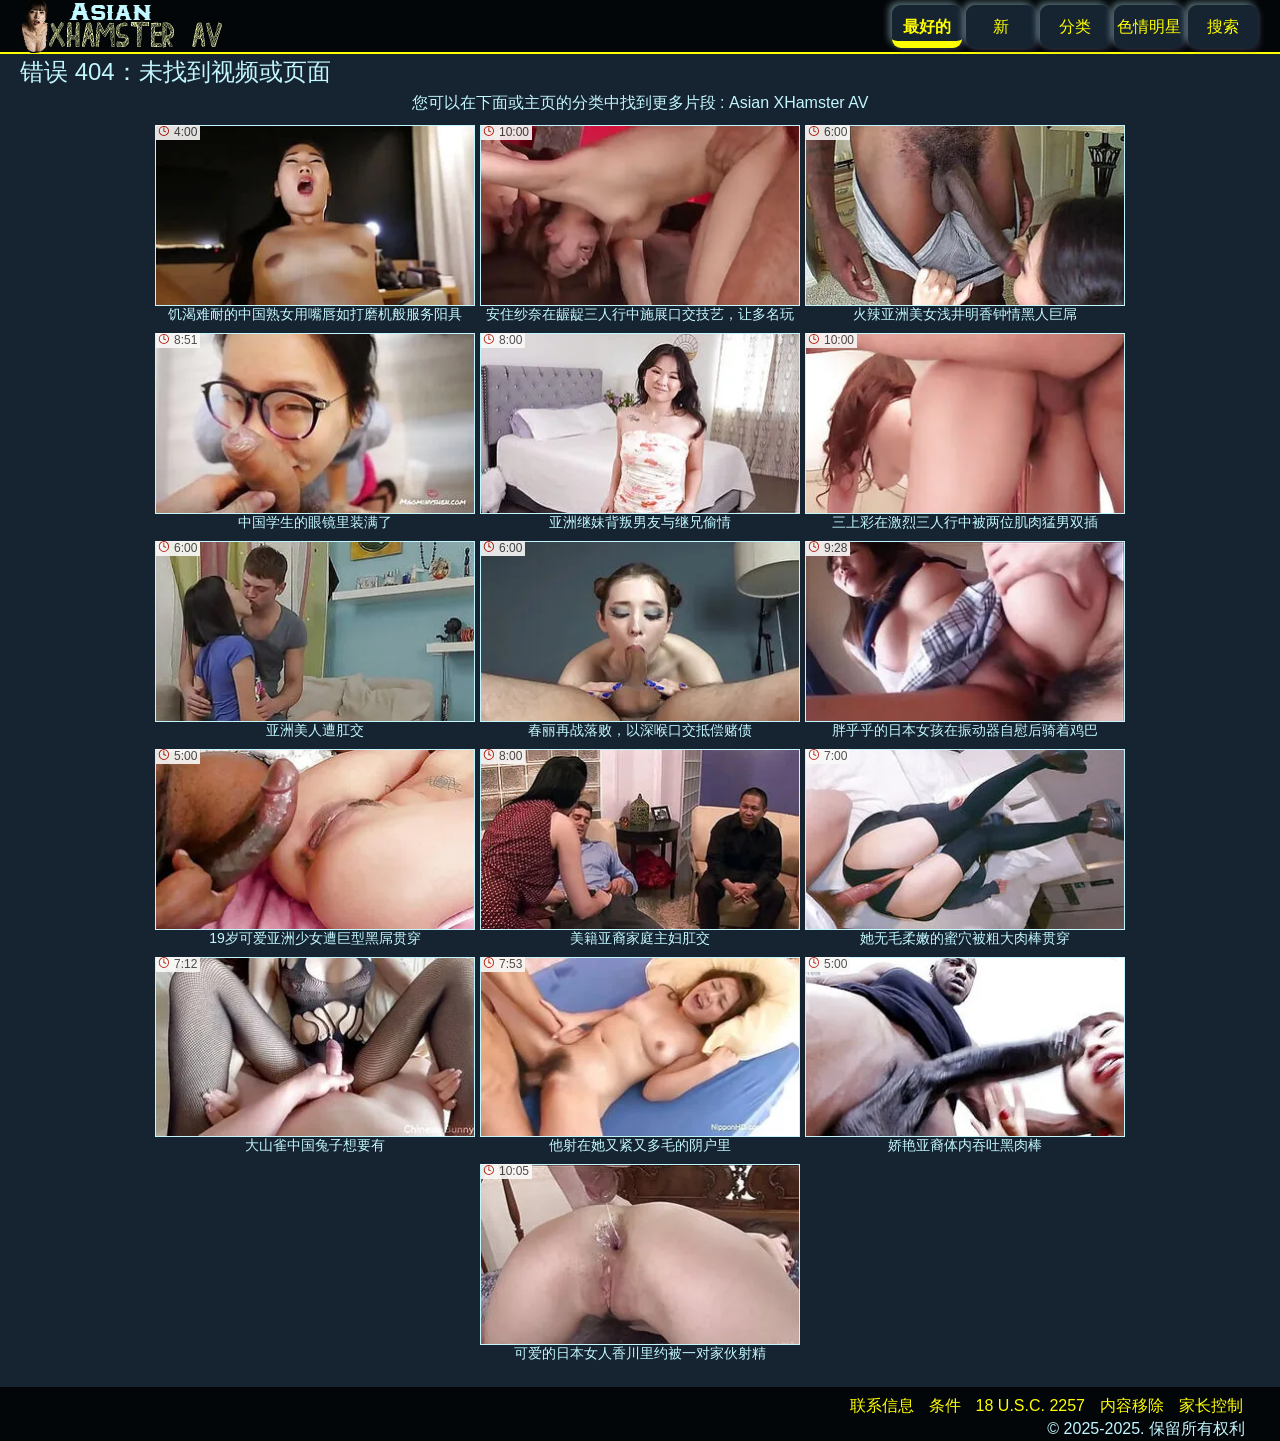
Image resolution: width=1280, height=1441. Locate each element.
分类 (1075, 26)
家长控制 (1211, 1405)
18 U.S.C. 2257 (1030, 1405)
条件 (945, 1405)
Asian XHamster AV (798, 102)
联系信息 (882, 1405)
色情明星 (1149, 26)
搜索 (1223, 26)
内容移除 (1132, 1405)
